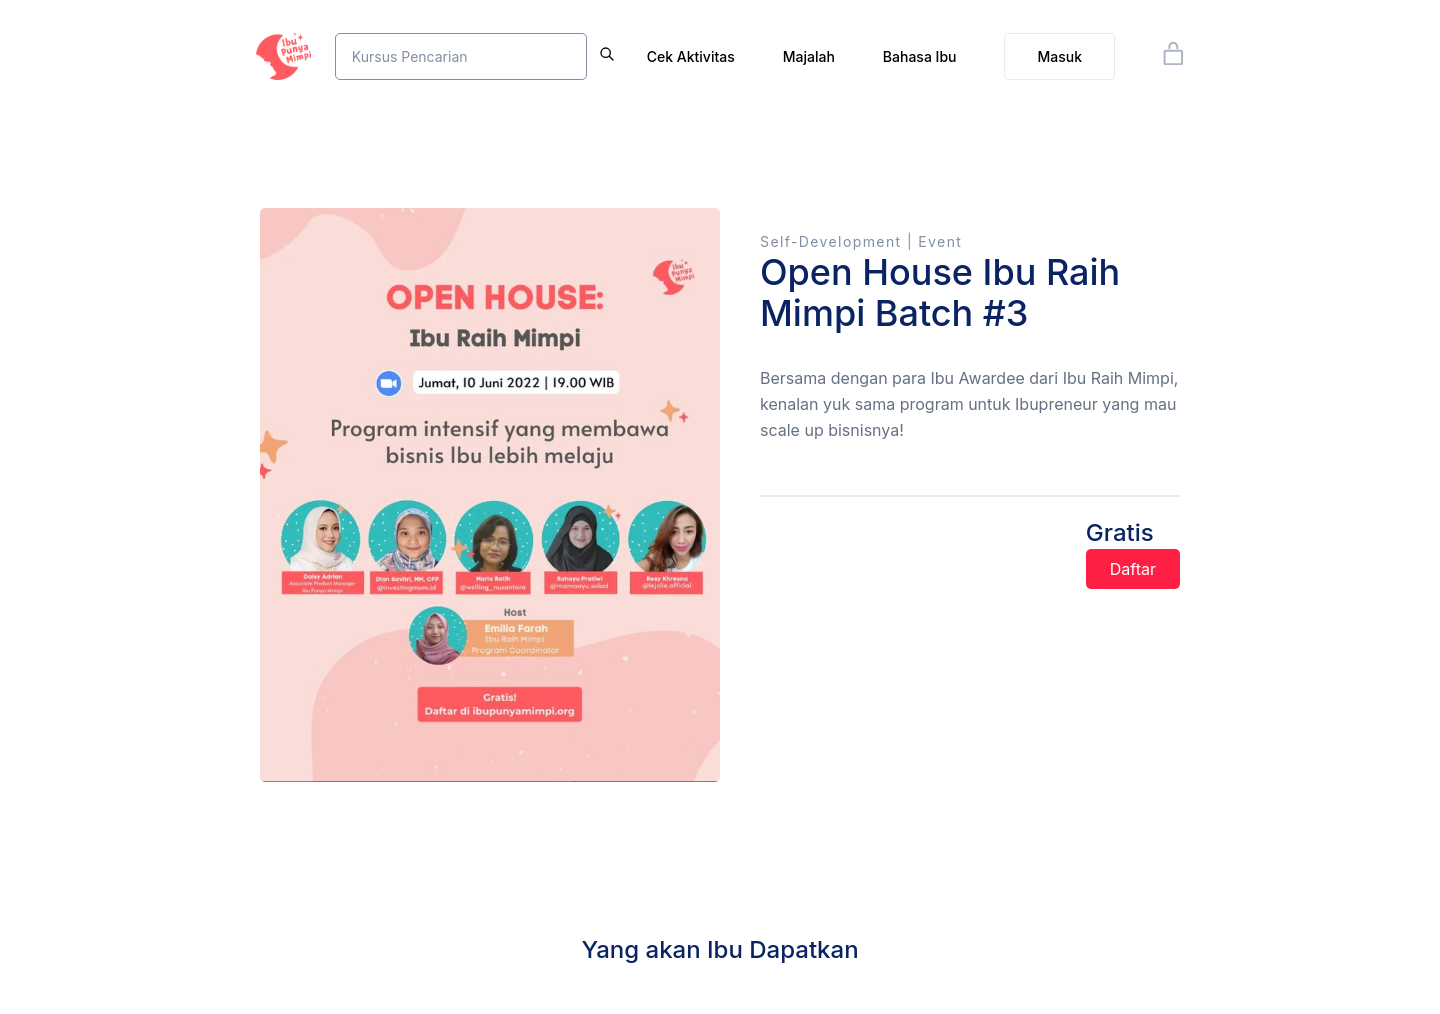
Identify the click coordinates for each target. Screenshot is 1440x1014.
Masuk (1059, 56)
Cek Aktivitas (691, 56)
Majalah (809, 56)
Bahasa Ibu (920, 56)
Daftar (1133, 569)
